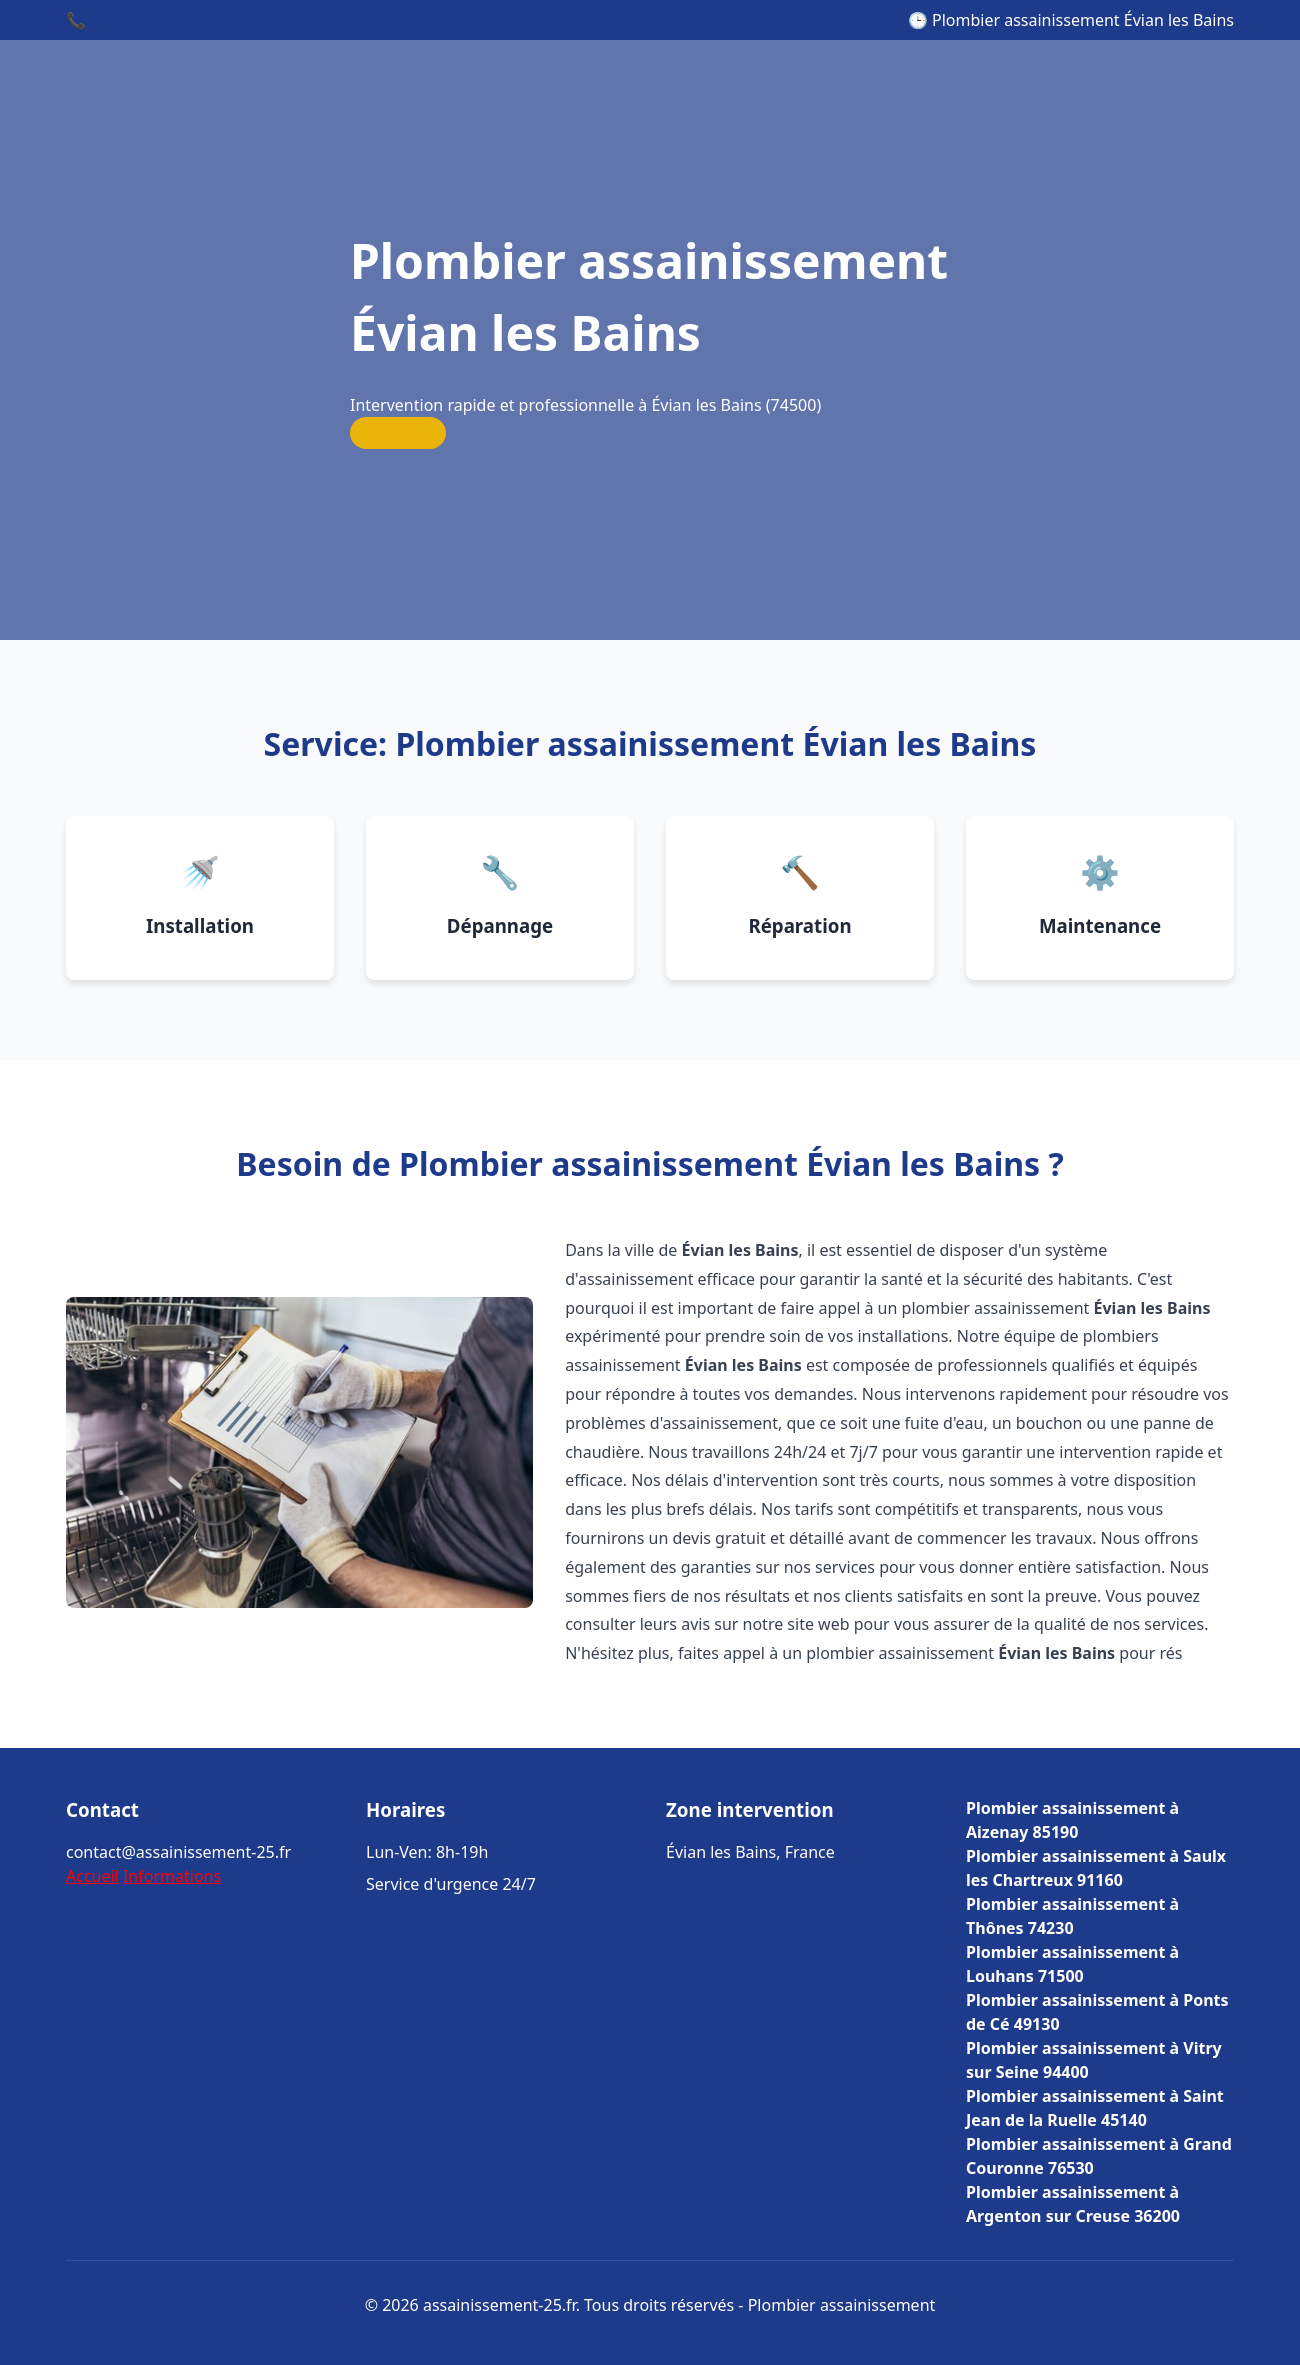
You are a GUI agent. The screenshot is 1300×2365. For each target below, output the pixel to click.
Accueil (92, 1876)
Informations (172, 1876)
